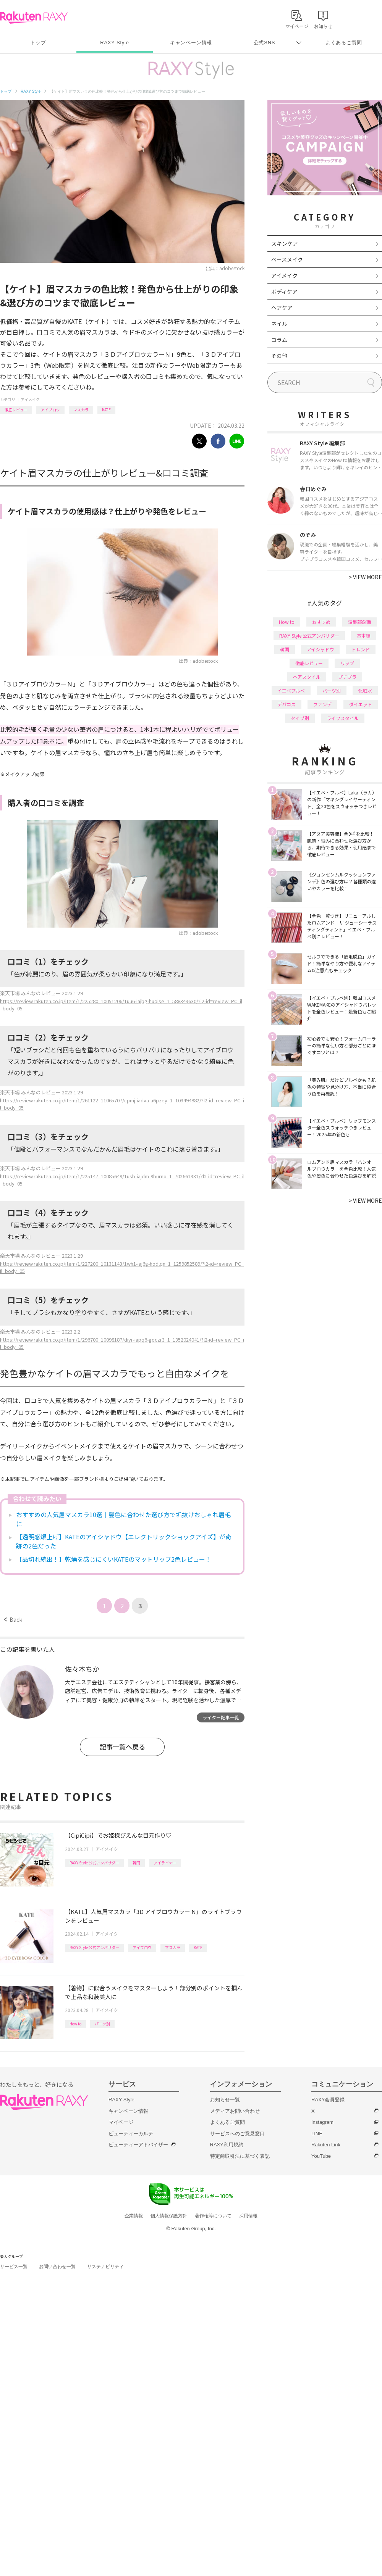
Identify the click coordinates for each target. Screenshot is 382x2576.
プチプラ (347, 676)
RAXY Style (114, 42)
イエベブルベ (291, 690)
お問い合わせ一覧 (57, 2266)
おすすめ (321, 622)
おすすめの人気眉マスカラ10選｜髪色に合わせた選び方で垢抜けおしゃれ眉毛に (123, 1519)
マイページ (120, 2122)
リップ (347, 663)
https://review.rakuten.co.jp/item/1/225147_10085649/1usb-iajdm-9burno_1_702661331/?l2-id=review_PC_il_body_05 (122, 1180)
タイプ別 (300, 718)
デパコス (286, 704)
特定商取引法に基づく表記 (240, 2156)
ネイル (279, 323)
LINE (316, 2133)
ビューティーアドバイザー (138, 2144)
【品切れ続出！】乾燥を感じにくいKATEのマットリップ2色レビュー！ (113, 1559)
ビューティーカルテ (130, 2133)
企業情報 (134, 2215)
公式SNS (264, 42)
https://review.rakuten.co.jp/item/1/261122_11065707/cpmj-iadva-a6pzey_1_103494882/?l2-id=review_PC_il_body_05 (122, 1104)
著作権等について (213, 2215)
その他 (279, 355)
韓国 (136, 1863)
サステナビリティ (105, 2266)
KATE (106, 409)
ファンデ (322, 704)
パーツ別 (102, 2024)
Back (13, 1619)
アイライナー (165, 1863)
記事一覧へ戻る (122, 1746)
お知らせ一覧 (225, 2099)
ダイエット (360, 704)
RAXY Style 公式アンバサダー (94, 1863)
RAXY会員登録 (328, 2099)
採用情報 (248, 2215)
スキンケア (284, 243)
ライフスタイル (343, 718)
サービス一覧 (14, 2266)
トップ (38, 42)
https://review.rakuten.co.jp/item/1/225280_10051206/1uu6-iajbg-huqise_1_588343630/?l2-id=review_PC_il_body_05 (121, 1004)
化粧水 (365, 690)
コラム (279, 339)
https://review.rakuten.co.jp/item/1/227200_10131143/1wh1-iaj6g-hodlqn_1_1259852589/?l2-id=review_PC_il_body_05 (122, 1267)
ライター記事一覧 (220, 1717)
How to (75, 2024)
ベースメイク (287, 259)
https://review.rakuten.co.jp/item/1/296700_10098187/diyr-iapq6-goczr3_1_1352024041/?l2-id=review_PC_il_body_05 (122, 1343)
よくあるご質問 (343, 42)
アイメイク (30, 399)
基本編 (364, 635)
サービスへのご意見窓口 (237, 2133)
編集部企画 (359, 622)
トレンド (360, 649)
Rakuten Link (325, 2144)
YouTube (321, 2156)
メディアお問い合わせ (235, 2111)
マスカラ (81, 409)
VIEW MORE (365, 577)
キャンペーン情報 (191, 42)
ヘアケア (282, 307)
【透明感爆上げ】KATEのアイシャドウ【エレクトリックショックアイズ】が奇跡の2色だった (123, 1541)
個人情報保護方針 (169, 2215)
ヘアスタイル (306, 676)
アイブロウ (50, 409)
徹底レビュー (16, 409)
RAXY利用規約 (226, 2144)
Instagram (322, 2122)
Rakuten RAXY (34, 17)
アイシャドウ (320, 649)
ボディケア (284, 291)
